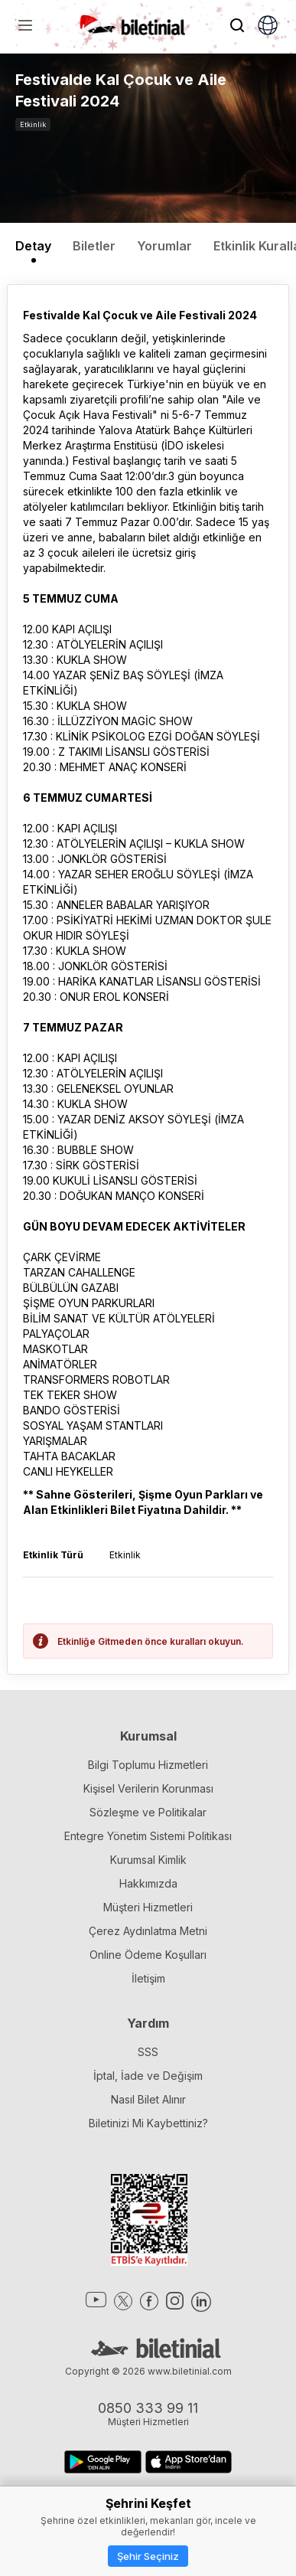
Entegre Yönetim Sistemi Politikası (148, 1835)
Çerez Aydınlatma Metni (148, 1930)
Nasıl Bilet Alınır (148, 2099)
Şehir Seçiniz (148, 2556)
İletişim (148, 1978)
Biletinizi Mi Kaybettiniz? (148, 2123)
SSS (148, 2051)
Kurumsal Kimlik (148, 1859)
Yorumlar (164, 245)
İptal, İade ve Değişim (148, 2075)
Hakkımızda (148, 1883)
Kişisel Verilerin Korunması (148, 1788)
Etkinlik (33, 124)
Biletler (94, 245)
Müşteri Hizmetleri (148, 1907)
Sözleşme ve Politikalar (148, 1812)
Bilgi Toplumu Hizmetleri (148, 1764)
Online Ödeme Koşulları (148, 1954)
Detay (33, 245)
